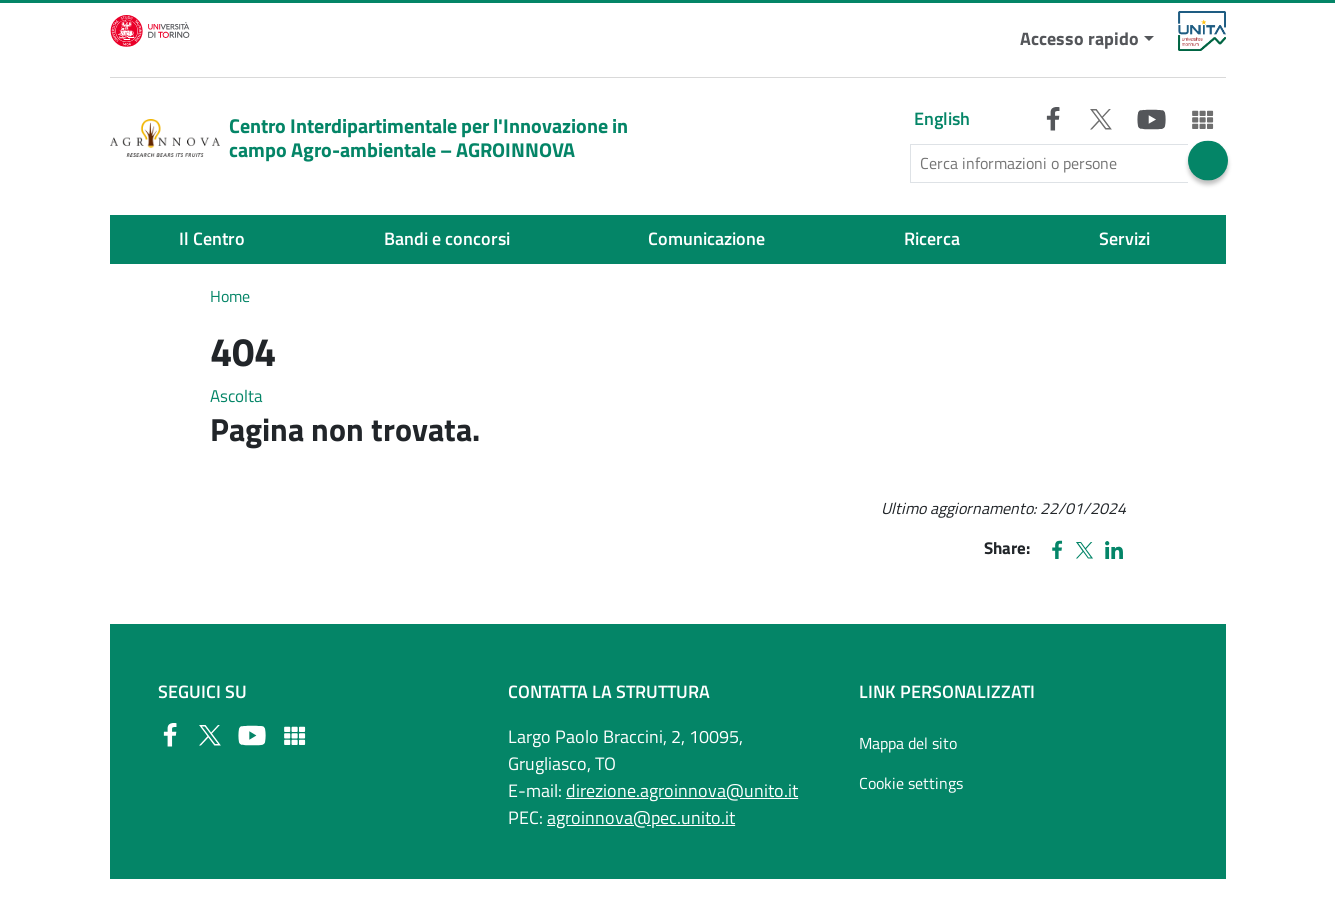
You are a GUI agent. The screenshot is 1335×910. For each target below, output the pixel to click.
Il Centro (212, 238)
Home (230, 296)
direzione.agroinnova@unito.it (682, 790)
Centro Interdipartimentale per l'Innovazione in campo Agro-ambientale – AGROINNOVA (369, 137)
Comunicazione (706, 238)
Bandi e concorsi (447, 238)
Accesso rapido (1079, 38)
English (942, 118)
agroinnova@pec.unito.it (641, 817)
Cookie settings (911, 783)
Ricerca (932, 238)
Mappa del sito (908, 743)
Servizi (1124, 238)
